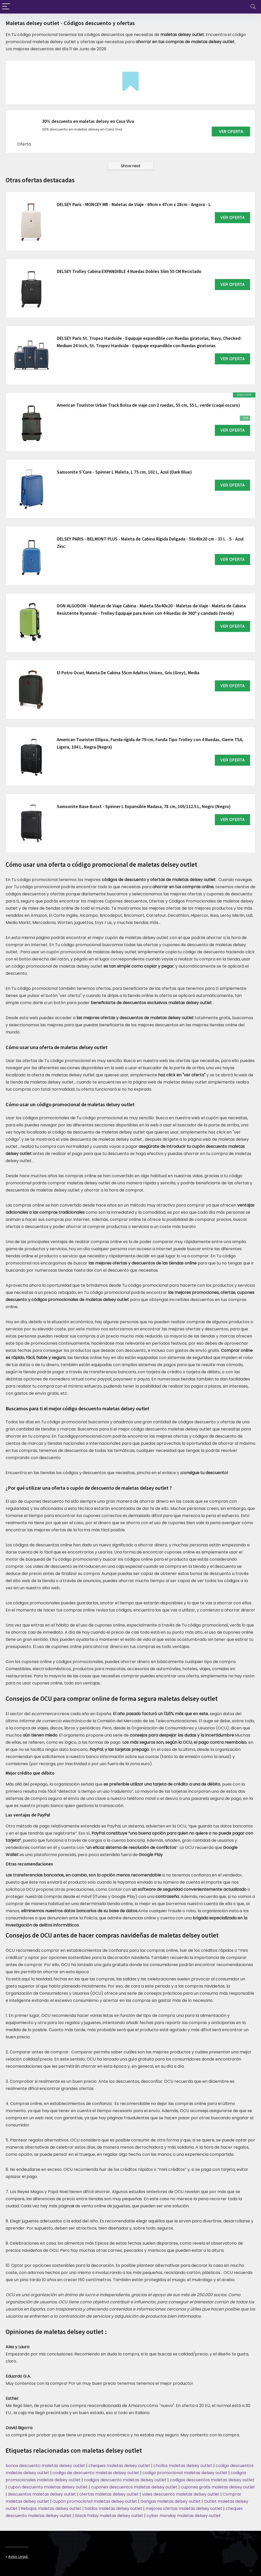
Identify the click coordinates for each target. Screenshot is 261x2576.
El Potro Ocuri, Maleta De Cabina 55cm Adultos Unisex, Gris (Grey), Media (128, 673)
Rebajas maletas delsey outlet (51, 2508)
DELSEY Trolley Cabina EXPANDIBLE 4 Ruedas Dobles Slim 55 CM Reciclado (129, 271)
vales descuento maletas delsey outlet (180, 2494)
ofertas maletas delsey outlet (109, 2494)
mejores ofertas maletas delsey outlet (184, 2508)
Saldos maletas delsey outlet (113, 2508)
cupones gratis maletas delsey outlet (218, 2487)
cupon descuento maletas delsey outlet (48, 2487)
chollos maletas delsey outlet (182, 2466)
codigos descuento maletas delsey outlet (125, 2480)
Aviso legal (18, 2556)
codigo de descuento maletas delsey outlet (96, 2473)
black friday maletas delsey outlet (109, 2516)
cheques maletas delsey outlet (119, 2466)
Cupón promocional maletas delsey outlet (95, 2501)
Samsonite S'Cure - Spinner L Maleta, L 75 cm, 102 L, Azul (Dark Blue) (124, 472)
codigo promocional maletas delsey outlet (184, 2473)
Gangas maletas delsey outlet (170, 2501)
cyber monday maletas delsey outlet (184, 2516)
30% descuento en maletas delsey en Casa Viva (88, 121)
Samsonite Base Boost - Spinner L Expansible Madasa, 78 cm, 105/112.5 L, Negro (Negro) (144, 806)
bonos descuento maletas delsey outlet (45, 2466)
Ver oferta (231, 132)
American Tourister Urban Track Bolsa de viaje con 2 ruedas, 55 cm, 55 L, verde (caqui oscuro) (148, 405)
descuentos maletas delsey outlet (42, 2494)
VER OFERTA (232, 217)
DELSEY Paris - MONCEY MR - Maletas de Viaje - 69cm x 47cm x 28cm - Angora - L (134, 204)
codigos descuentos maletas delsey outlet (212, 2480)
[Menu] (6, 7)
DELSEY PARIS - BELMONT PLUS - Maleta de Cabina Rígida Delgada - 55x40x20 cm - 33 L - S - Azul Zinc (150, 542)
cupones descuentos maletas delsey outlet (134, 2487)
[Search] (253, 7)
